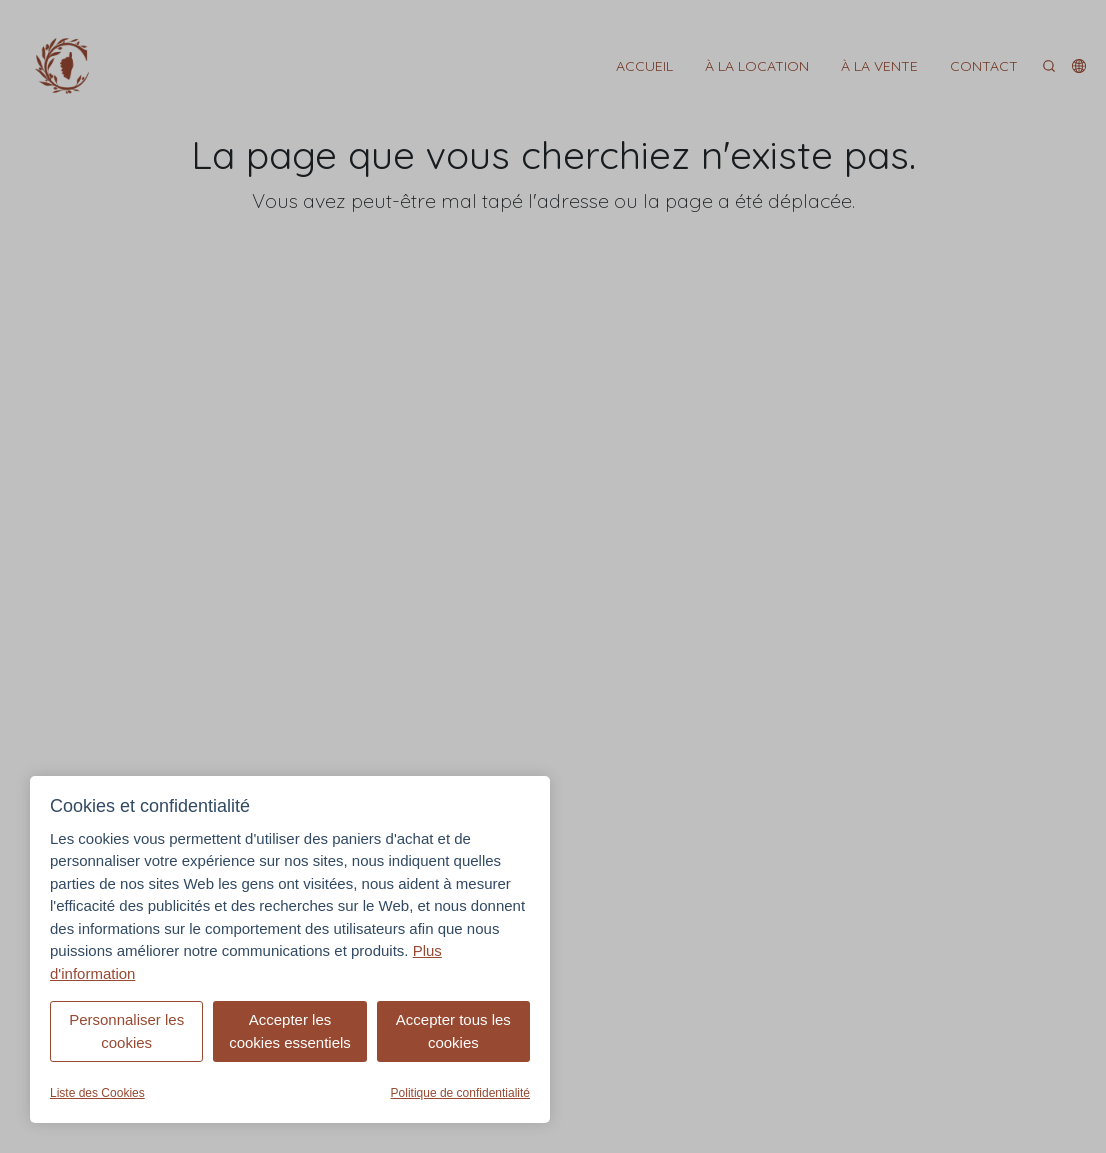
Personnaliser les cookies (126, 1031)
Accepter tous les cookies (453, 1031)
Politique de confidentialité (460, 1093)
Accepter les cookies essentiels (290, 1031)
